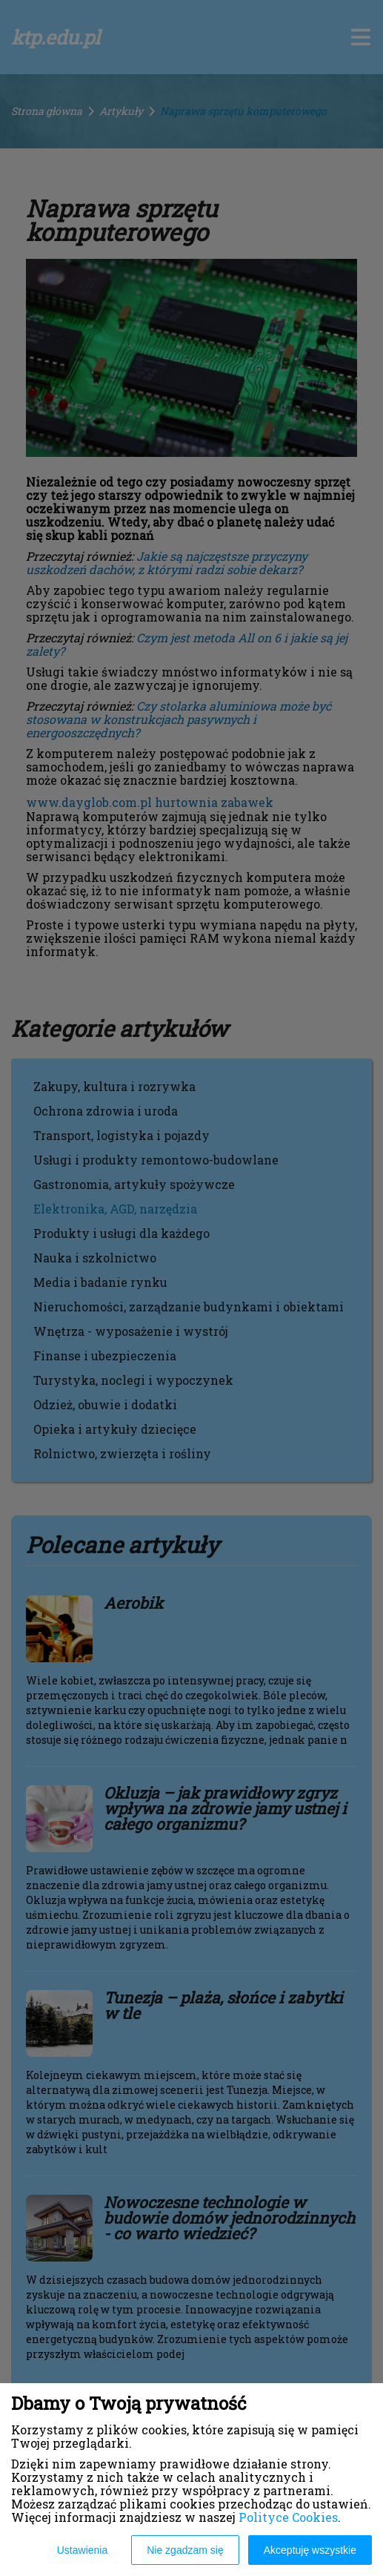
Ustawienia (82, 2550)
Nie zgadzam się (185, 2550)
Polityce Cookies (288, 2517)
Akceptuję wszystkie (310, 2550)
